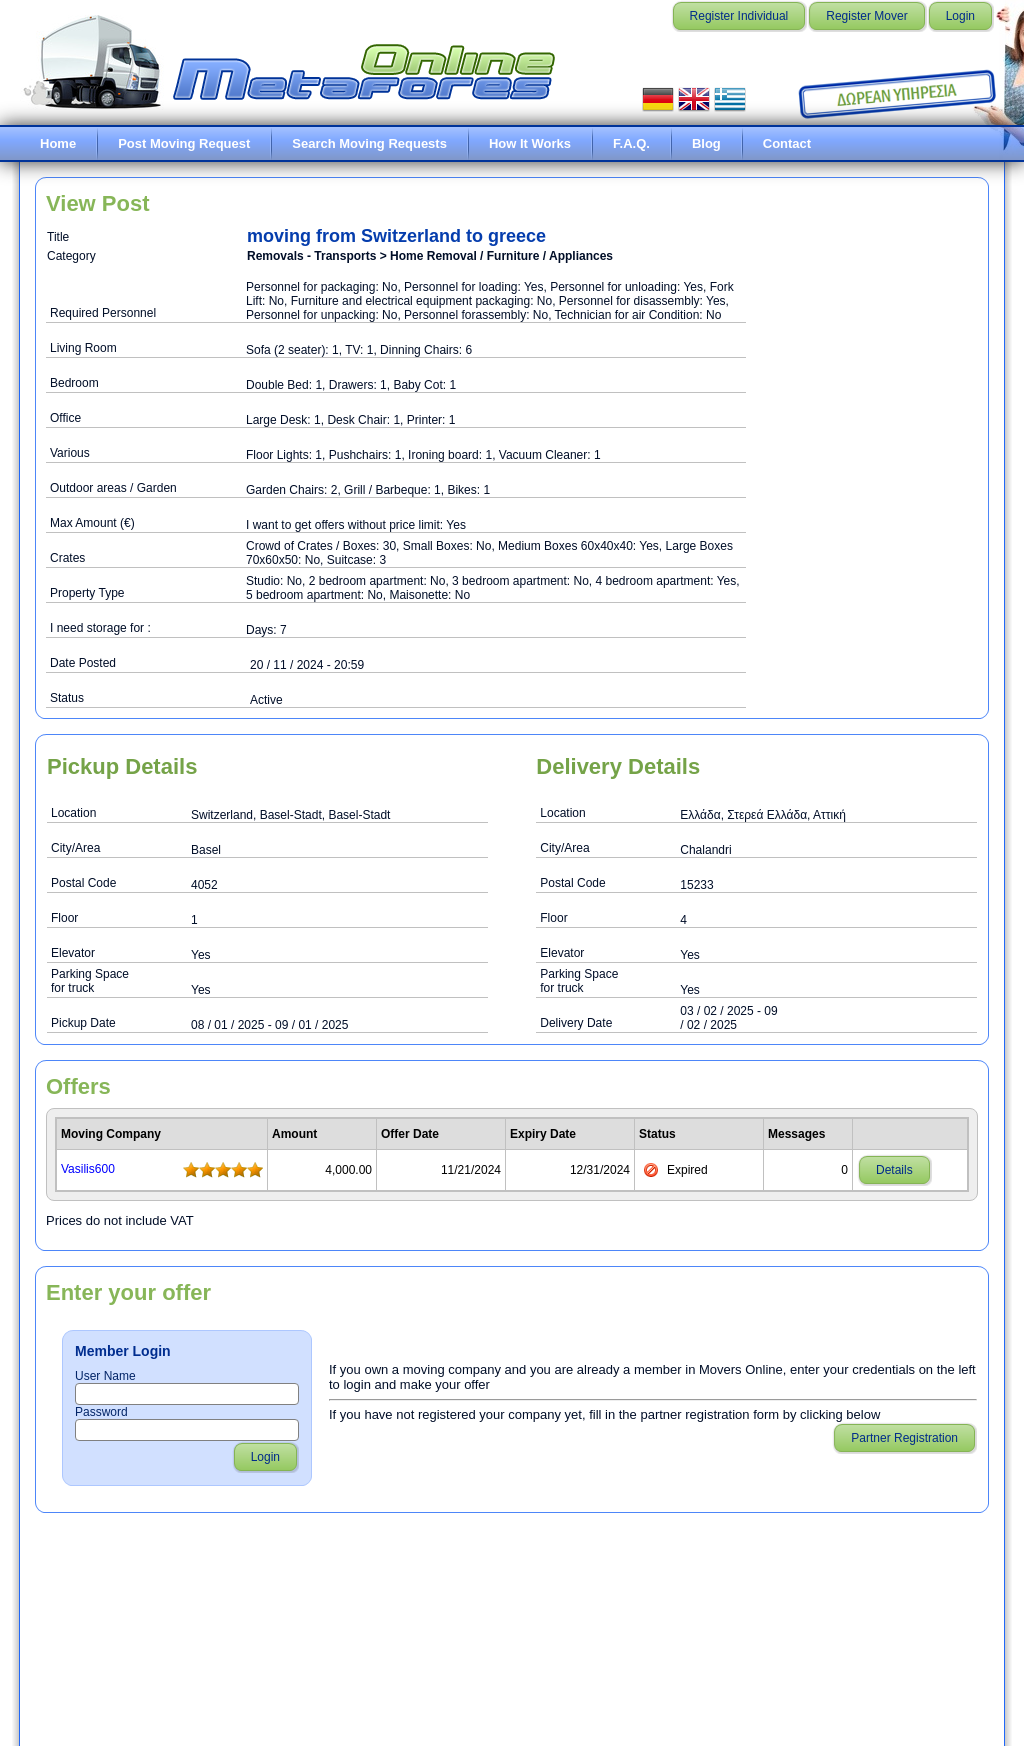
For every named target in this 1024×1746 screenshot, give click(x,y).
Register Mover (866, 16)
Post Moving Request (184, 143)
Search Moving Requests (369, 143)
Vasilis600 (88, 1169)
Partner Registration (904, 1438)
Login (960, 16)
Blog (706, 143)
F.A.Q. (631, 143)
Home (58, 143)
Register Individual (739, 16)
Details (894, 1170)
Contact (787, 143)
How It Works (530, 143)
